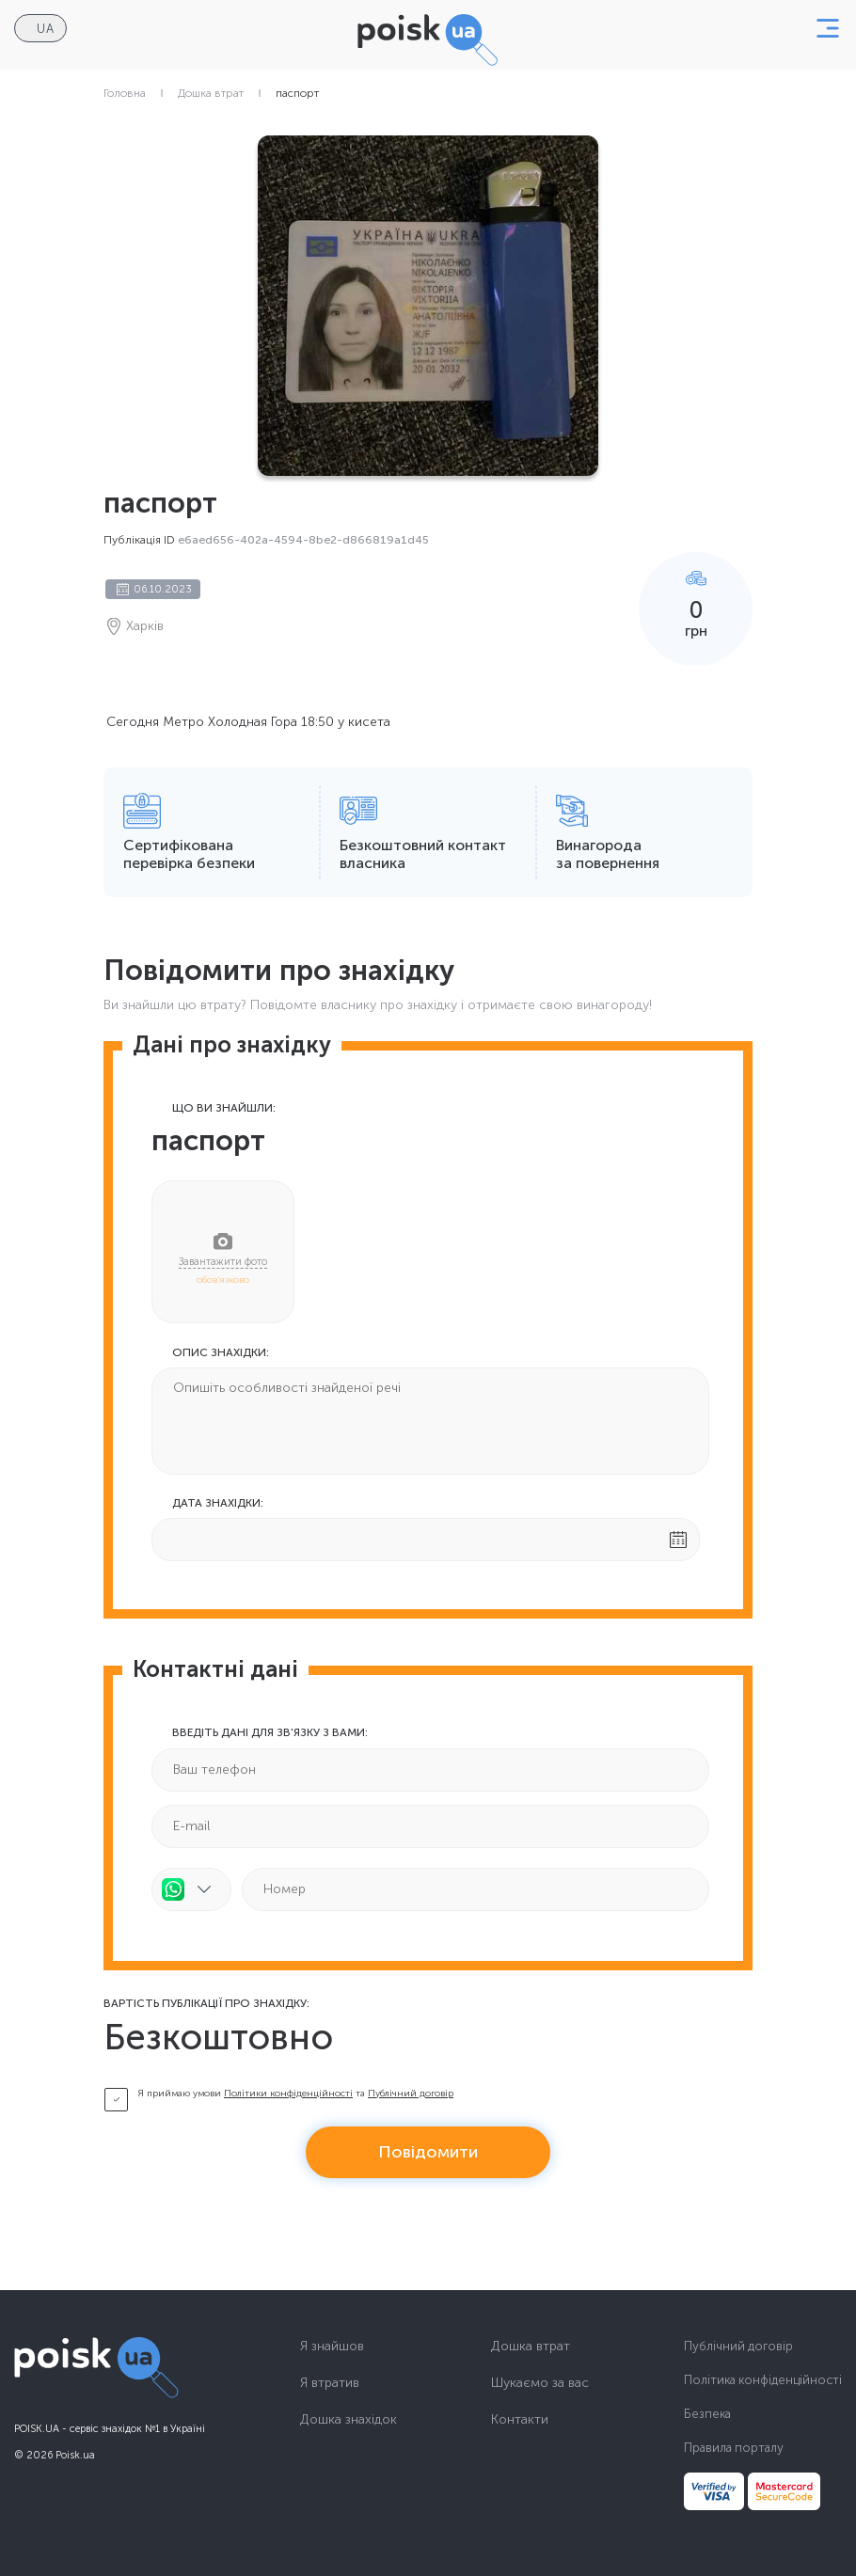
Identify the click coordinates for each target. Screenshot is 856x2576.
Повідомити (428, 2151)
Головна (124, 93)
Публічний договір (410, 2093)
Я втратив (329, 2383)
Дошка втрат (211, 93)
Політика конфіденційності (763, 2380)
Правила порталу (734, 2448)
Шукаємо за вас (540, 2383)
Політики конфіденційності (288, 2093)
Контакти (519, 2419)
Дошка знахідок (348, 2419)
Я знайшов (332, 2346)
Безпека (707, 2414)
